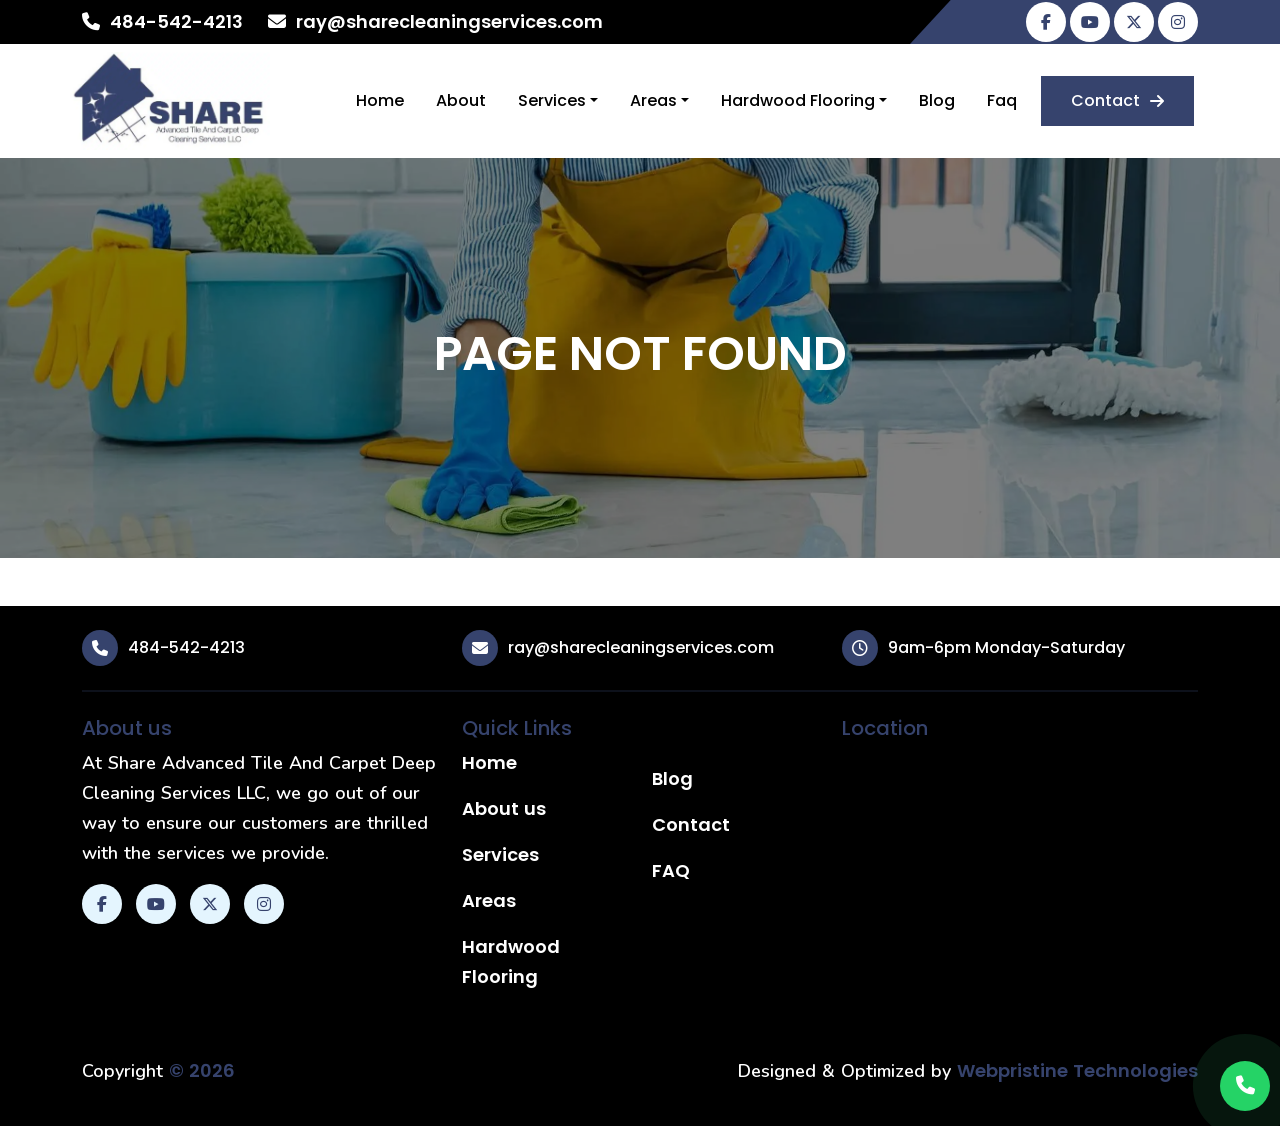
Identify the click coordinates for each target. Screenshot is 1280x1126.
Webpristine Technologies (1077, 1070)
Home (380, 100)
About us (504, 808)
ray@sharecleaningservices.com (449, 21)
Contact (1117, 100)
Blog (937, 100)
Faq (1002, 100)
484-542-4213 (176, 21)
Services (552, 100)
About (461, 100)
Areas (653, 100)
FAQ (671, 870)
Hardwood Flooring (798, 100)
